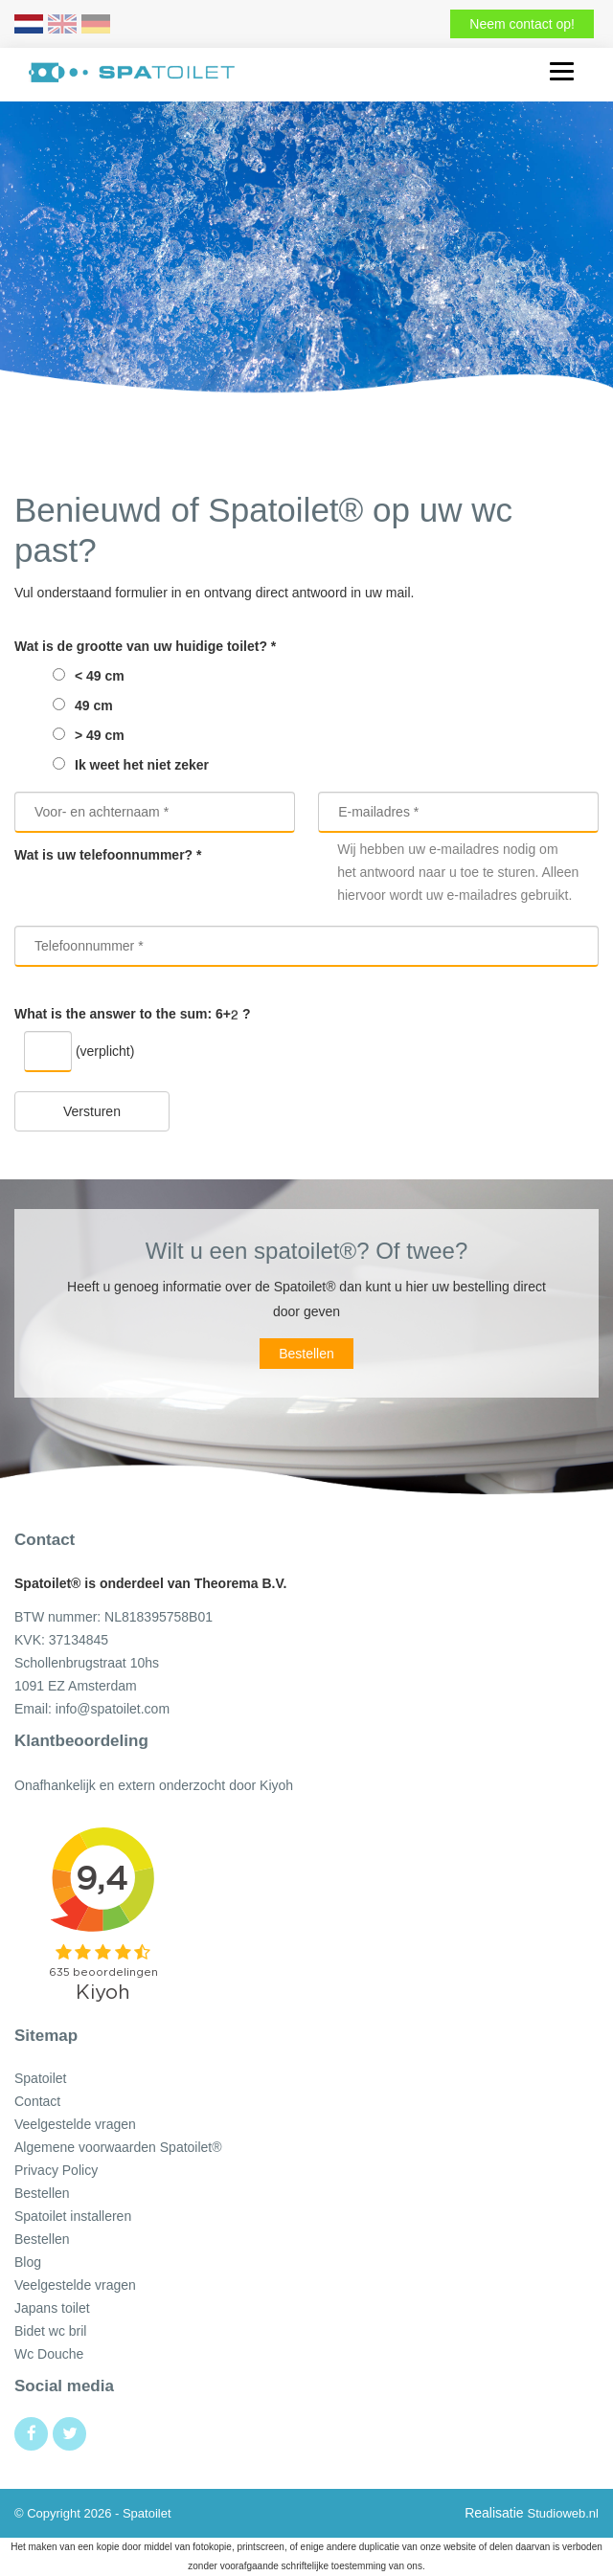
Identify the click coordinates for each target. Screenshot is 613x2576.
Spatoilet (40, 2078)
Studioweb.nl (563, 2513)
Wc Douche (48, 2354)
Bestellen (306, 1353)
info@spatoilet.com (113, 1708)
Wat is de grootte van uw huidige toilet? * (145, 646)
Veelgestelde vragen (75, 2124)
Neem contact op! (522, 24)
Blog (27, 2262)
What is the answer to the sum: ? (132, 1013)
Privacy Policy (56, 2170)
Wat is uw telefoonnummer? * (108, 854)
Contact (37, 2101)
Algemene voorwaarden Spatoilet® (118, 2147)
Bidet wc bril (50, 2331)
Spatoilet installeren (72, 2216)
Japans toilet (52, 2308)
